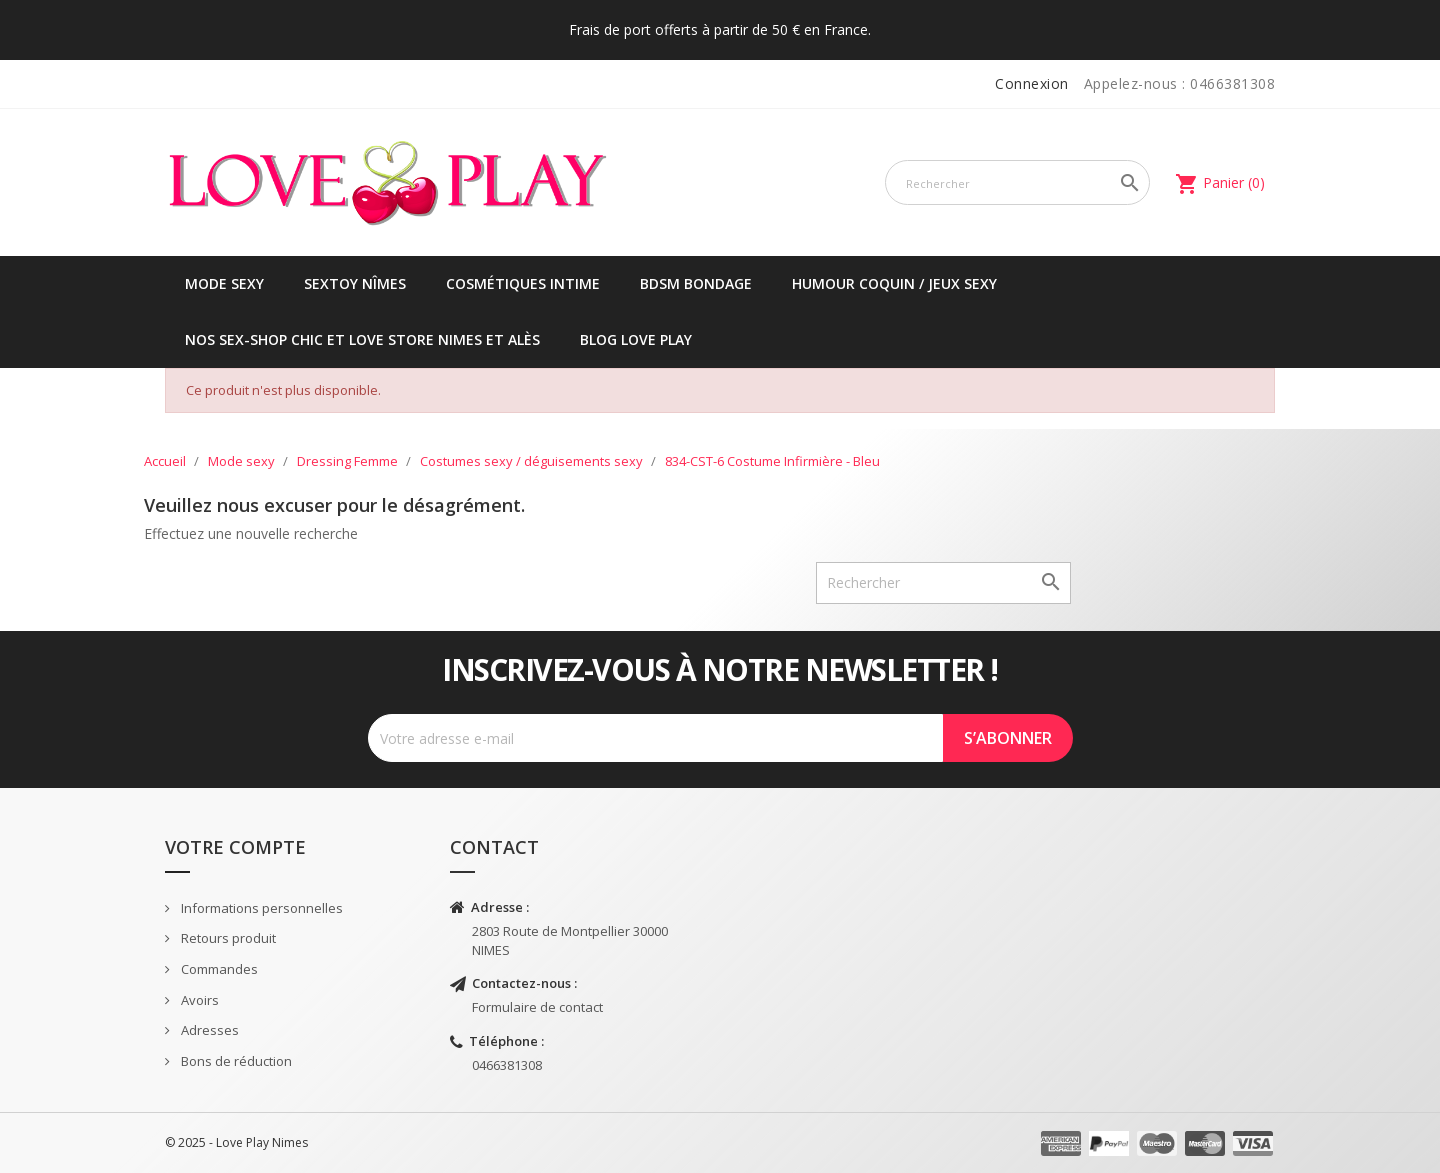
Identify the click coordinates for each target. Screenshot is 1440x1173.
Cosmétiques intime (523, 283)
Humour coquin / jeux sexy (894, 283)
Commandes (218, 969)
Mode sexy (224, 283)
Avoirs (198, 1000)
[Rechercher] (1017, 182)
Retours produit (227, 938)
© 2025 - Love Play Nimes (236, 1142)
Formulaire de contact (537, 1007)
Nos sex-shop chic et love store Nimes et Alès (362, 339)
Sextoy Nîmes (355, 283)
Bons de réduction (235, 1061)
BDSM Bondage (696, 283)
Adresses (208, 1030)
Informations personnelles (260, 908)
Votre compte (235, 847)
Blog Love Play (636, 339)
